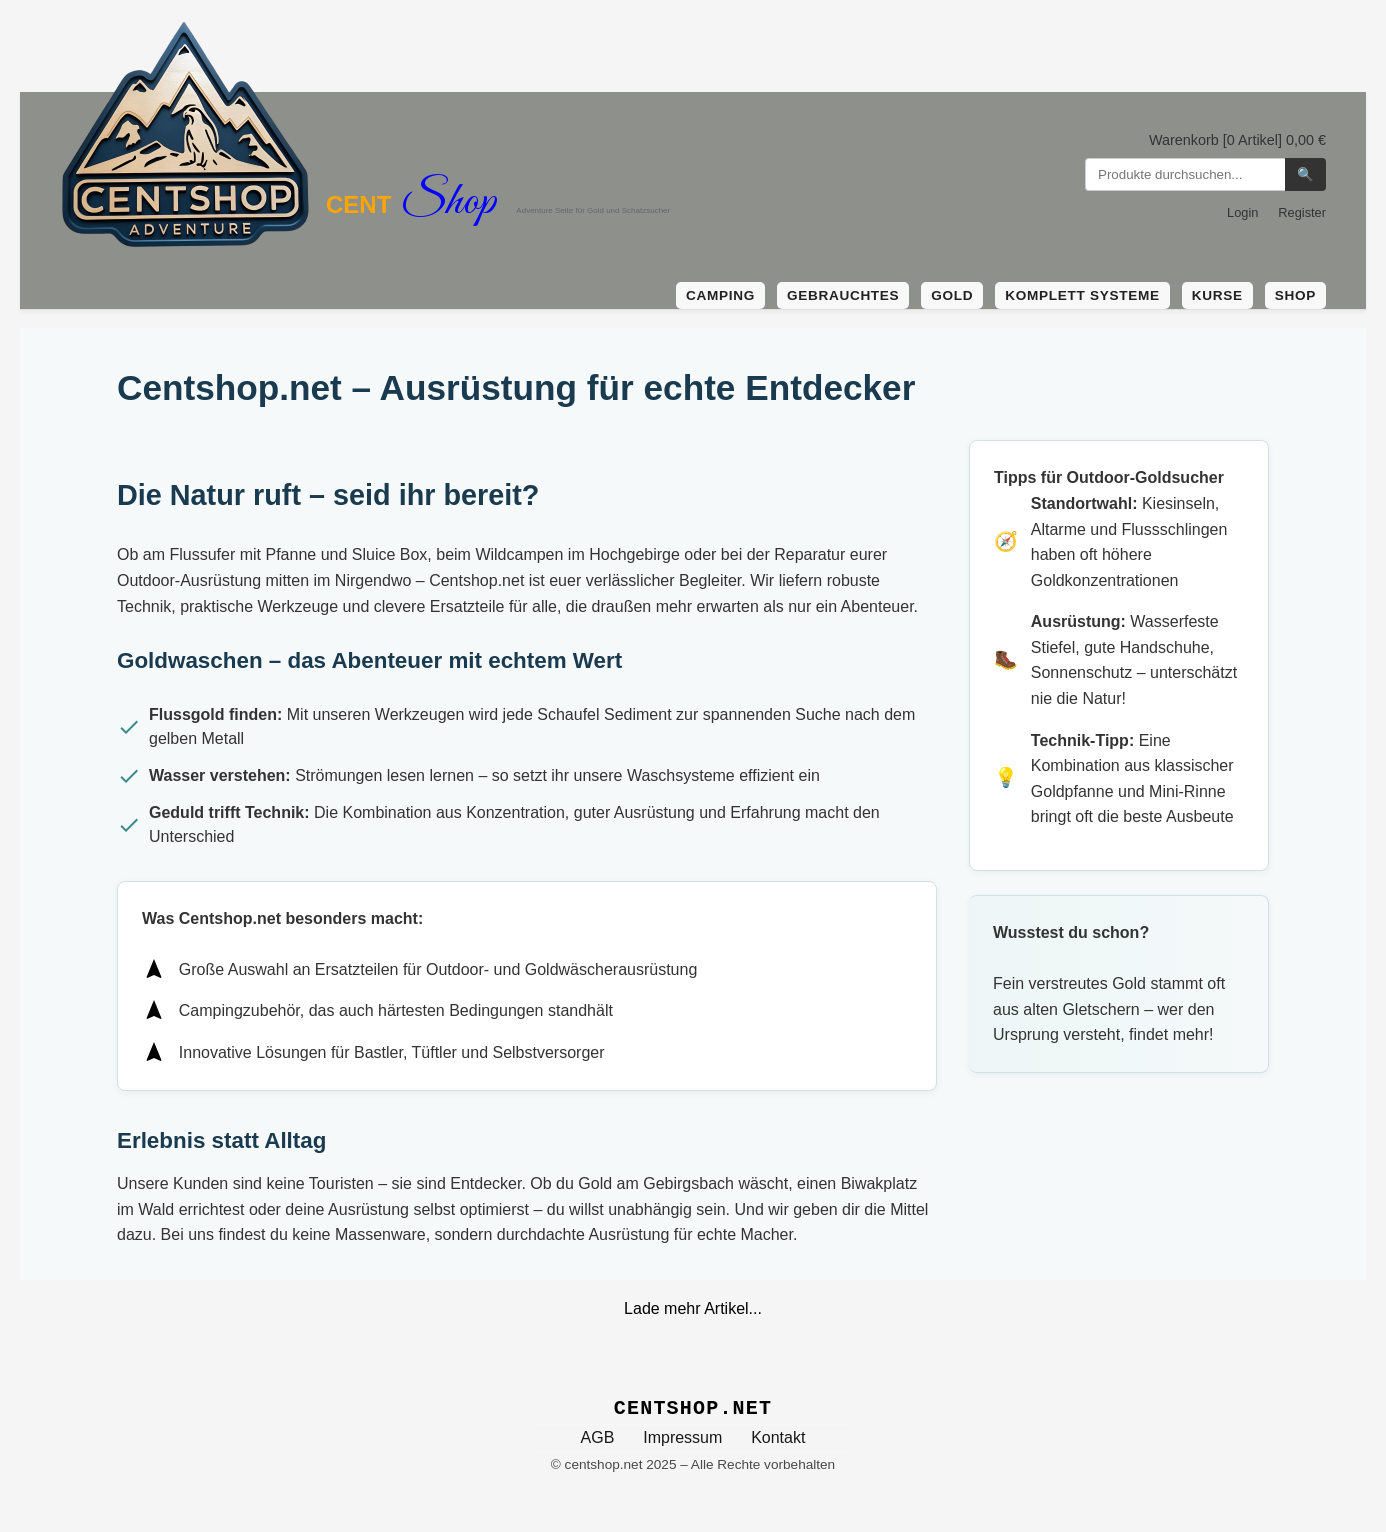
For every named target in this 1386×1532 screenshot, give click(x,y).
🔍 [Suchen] (1305, 174)
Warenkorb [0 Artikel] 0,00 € (1237, 140)
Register (1302, 212)
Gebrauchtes (843, 295)
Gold (952, 295)
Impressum (682, 1437)
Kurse (1217, 295)
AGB (598, 1437)
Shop (1295, 295)
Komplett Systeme (1082, 295)
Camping (720, 295)
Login (1242, 212)
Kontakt (778, 1437)
